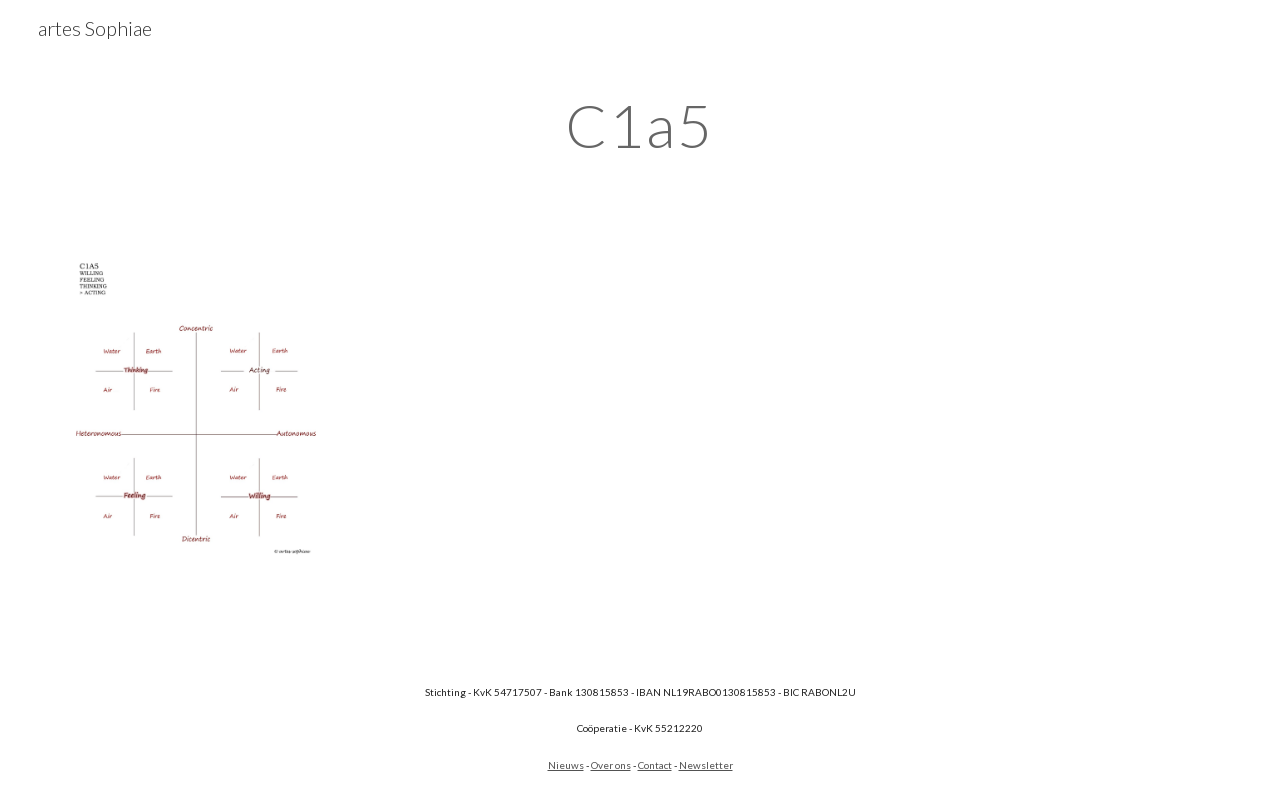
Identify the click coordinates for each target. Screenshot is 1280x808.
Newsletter (706, 765)
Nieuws (566, 765)
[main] (640, 125)
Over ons (611, 765)
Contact (655, 765)
